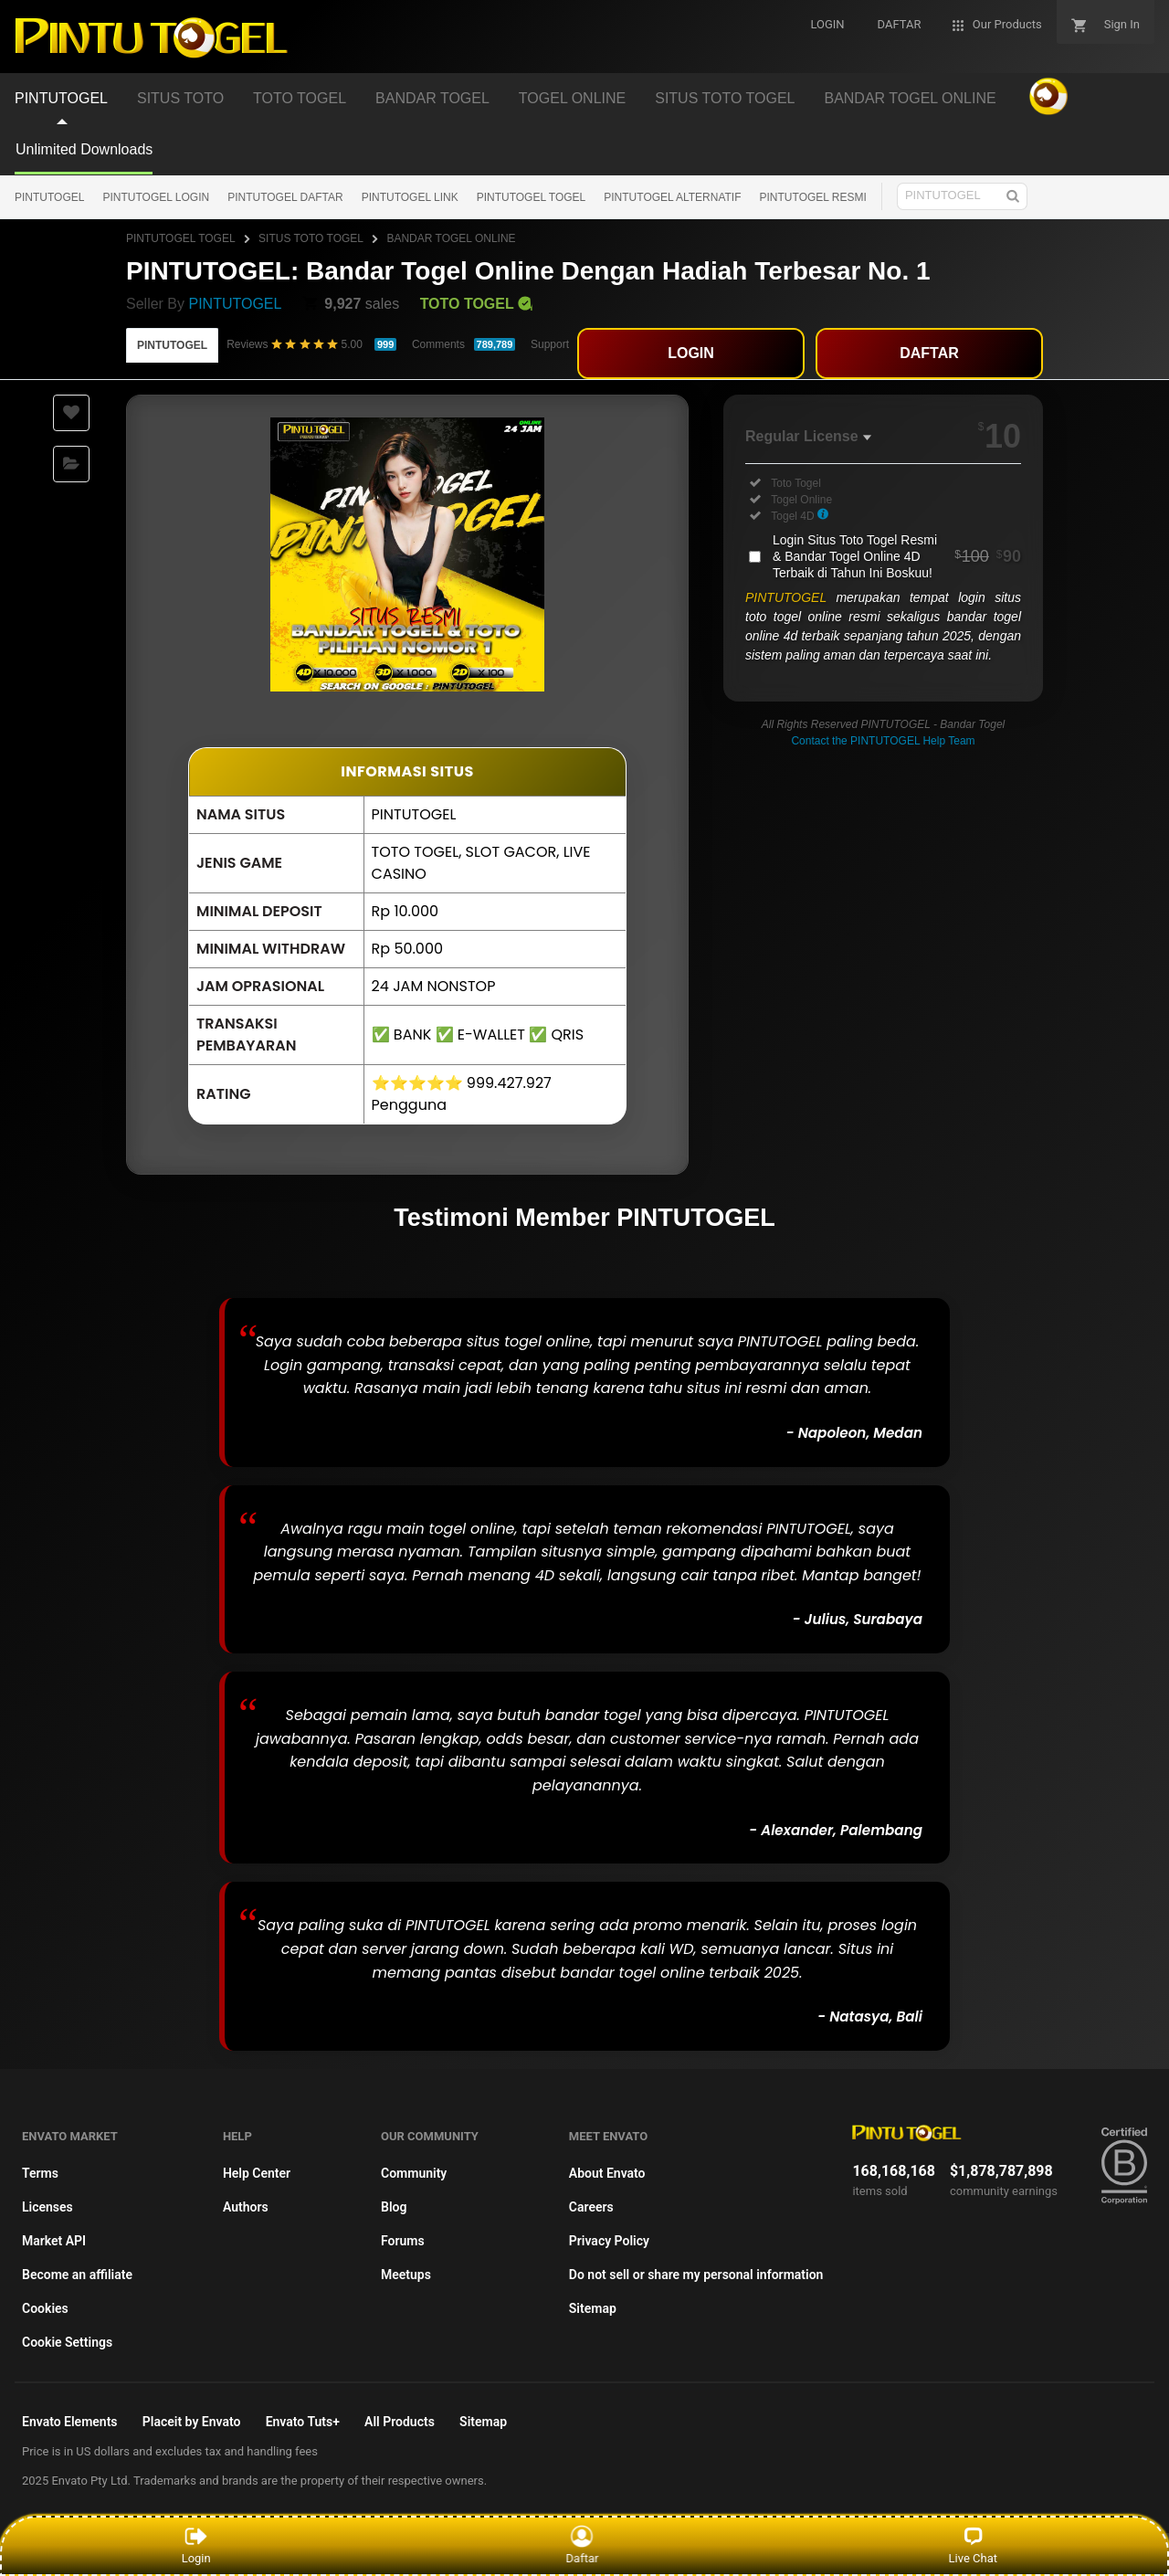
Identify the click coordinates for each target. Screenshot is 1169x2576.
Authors (246, 2207)
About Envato (607, 2173)
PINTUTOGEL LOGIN (155, 197)
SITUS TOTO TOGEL (310, 238)
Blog (393, 2207)
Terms (40, 2173)
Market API (54, 2240)
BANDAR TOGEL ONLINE (450, 238)
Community (414, 2173)
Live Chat (973, 2545)
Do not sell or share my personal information (696, 2274)
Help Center (256, 2173)
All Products (399, 2421)
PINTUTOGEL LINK (410, 197)
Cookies (45, 2308)
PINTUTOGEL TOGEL (531, 197)
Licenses (47, 2207)
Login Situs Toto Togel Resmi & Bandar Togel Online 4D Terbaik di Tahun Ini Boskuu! (897, 556)
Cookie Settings (67, 2342)
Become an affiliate (77, 2274)
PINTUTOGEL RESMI (813, 197)
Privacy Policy (609, 2240)
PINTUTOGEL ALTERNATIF (672, 197)
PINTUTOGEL (49, 197)
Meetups (406, 2274)
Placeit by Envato (191, 2421)
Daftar (587, 2545)
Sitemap (592, 2308)
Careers (591, 2207)
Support (550, 344)
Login (196, 2545)
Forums (403, 2240)
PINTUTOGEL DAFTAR (284, 197)
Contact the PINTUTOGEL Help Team (882, 740)
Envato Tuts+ (303, 2421)
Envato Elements (70, 2421)
